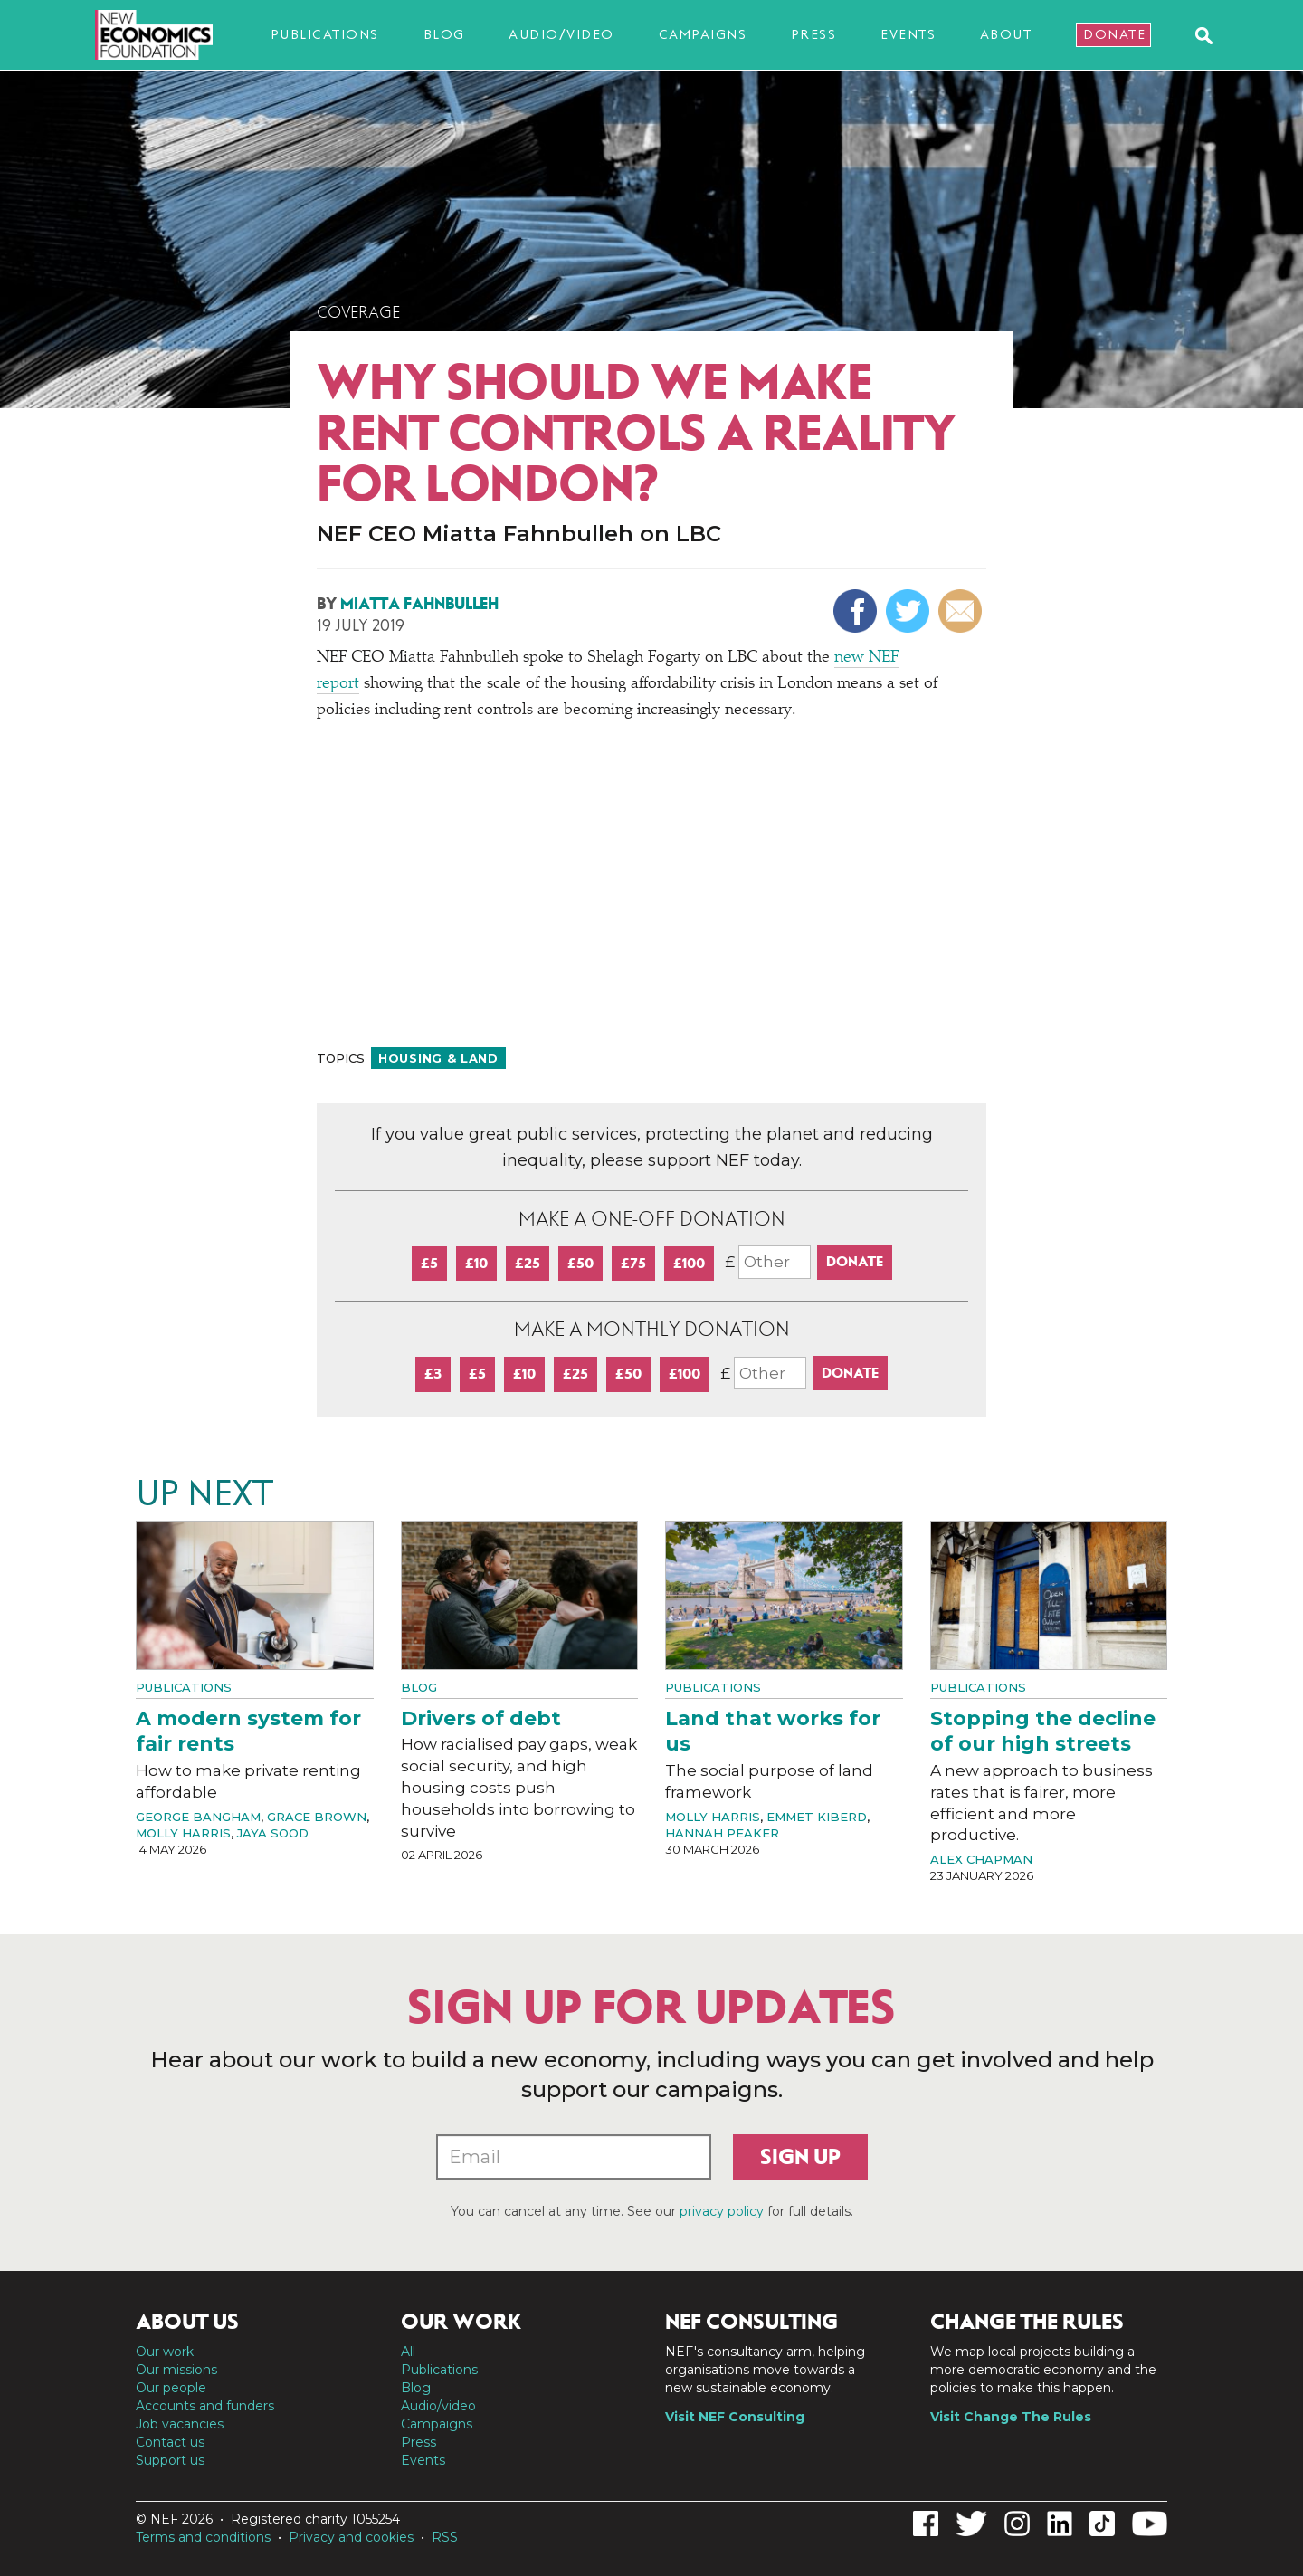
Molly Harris (183, 1833)
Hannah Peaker (722, 1833)
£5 (429, 1263)
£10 (476, 1263)
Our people (171, 2388)
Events (908, 34)
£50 (580, 1263)
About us (187, 2321)
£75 (633, 1263)
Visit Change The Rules (1010, 2417)
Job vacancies (180, 2424)
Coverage (358, 312)
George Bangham (198, 1816)
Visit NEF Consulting (734, 2417)
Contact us (170, 2442)
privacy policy (722, 2211)
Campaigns (703, 34)
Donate (1114, 34)
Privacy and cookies (351, 2537)
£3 (433, 1373)
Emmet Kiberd (816, 1816)
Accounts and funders (205, 2406)
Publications (325, 34)
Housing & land (438, 1058)
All (408, 2351)
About (1006, 34)
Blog (444, 34)
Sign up (800, 2157)
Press (814, 34)
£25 (527, 1263)
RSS (445, 2537)
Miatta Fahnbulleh (419, 604)
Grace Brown (316, 1816)
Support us (170, 2460)
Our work (165, 2351)
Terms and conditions (203, 2537)
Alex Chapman (981, 1859)
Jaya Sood (273, 1833)
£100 (689, 1263)
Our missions (176, 2369)
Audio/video (561, 34)
